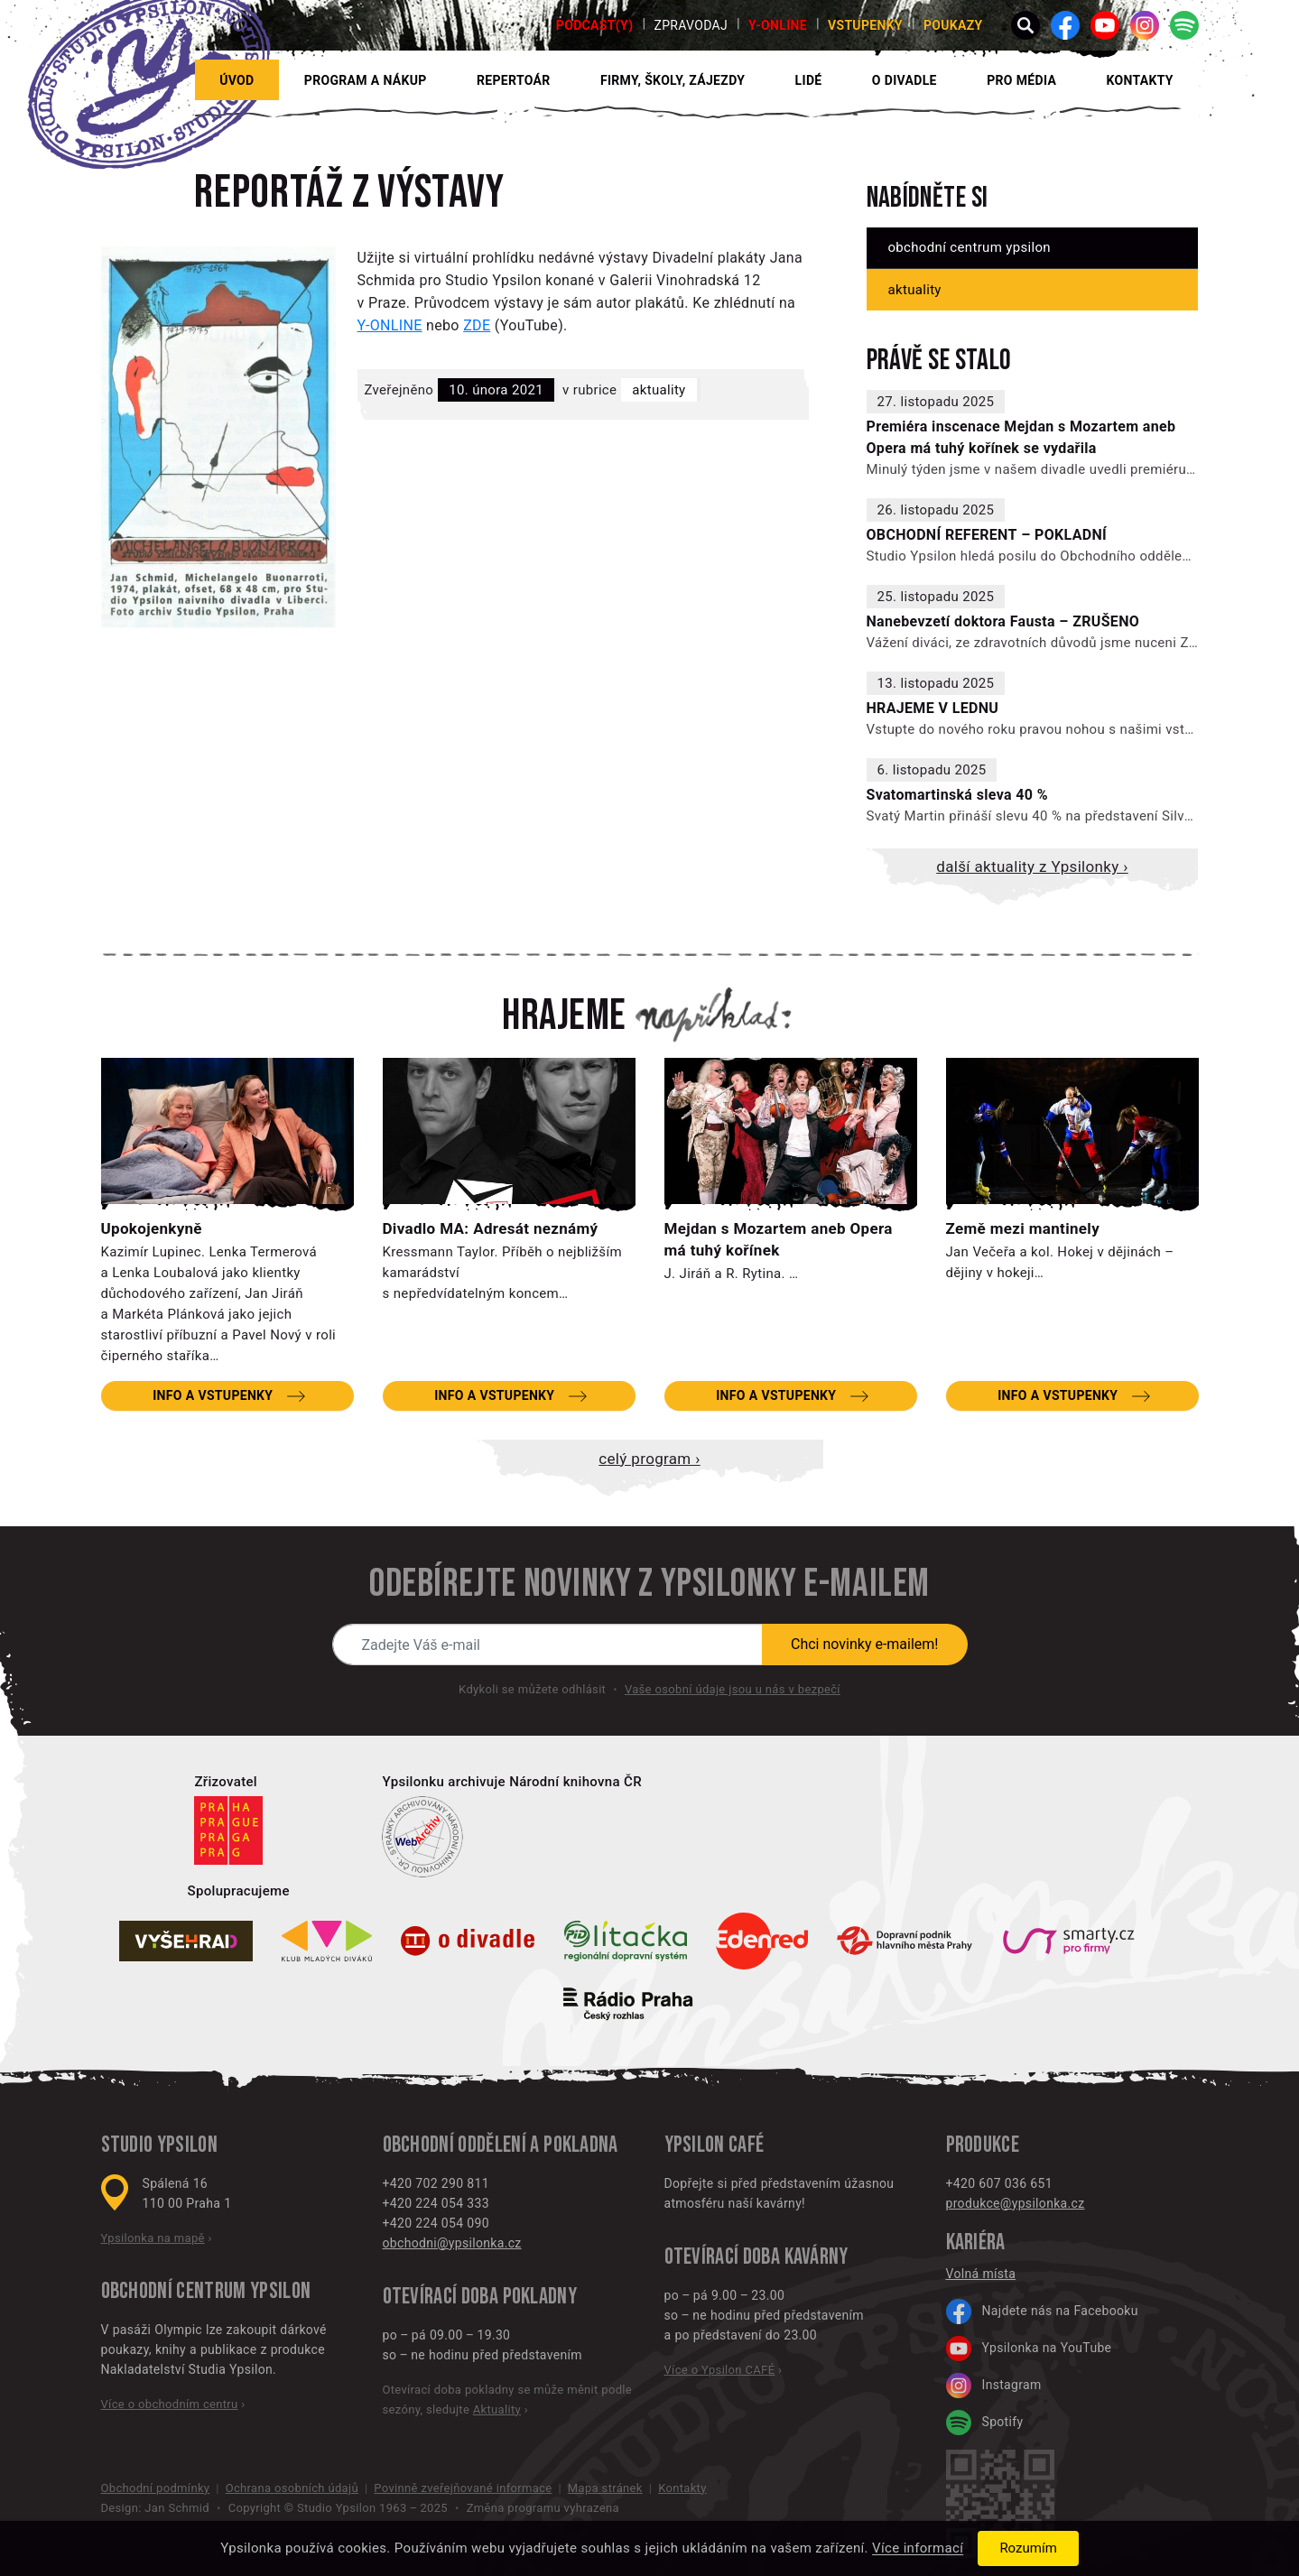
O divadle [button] (904, 80)
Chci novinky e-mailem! (865, 1644)
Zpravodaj (691, 25)
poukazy (953, 25)
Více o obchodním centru (169, 2404)
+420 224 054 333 (436, 2203)
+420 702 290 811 (436, 2183)
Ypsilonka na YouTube (1029, 2348)
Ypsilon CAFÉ (714, 2145)
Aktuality (658, 390)
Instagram (994, 2385)
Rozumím (1027, 2548)
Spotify (985, 2422)
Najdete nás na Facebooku (1042, 2311)
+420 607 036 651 (999, 2183)
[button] (1025, 25)
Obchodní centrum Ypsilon (969, 247)
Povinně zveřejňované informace (463, 2488)
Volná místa (981, 2273)
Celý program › (649, 1459)
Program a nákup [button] (365, 80)
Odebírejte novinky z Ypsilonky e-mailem (649, 1584)
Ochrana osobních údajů (292, 2488)
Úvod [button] (236, 80)
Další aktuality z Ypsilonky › (1031, 866)
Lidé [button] (808, 80)
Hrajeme (564, 1016)
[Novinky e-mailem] (548, 1644)
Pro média (1021, 80)
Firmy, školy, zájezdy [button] (672, 80)
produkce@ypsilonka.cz (1015, 2203)
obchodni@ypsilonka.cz (452, 2243)
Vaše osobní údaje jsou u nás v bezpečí (732, 1689)
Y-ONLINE (777, 25)
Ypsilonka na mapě (153, 2238)
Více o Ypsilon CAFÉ (719, 2370)
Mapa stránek (605, 2488)
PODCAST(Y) (595, 25)
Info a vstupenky (213, 1395)
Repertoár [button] (514, 80)
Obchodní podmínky (155, 2488)
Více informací (917, 2549)
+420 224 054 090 (436, 2223)
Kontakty (1139, 80)
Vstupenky (865, 25)
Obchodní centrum (173, 2291)
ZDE (476, 325)
